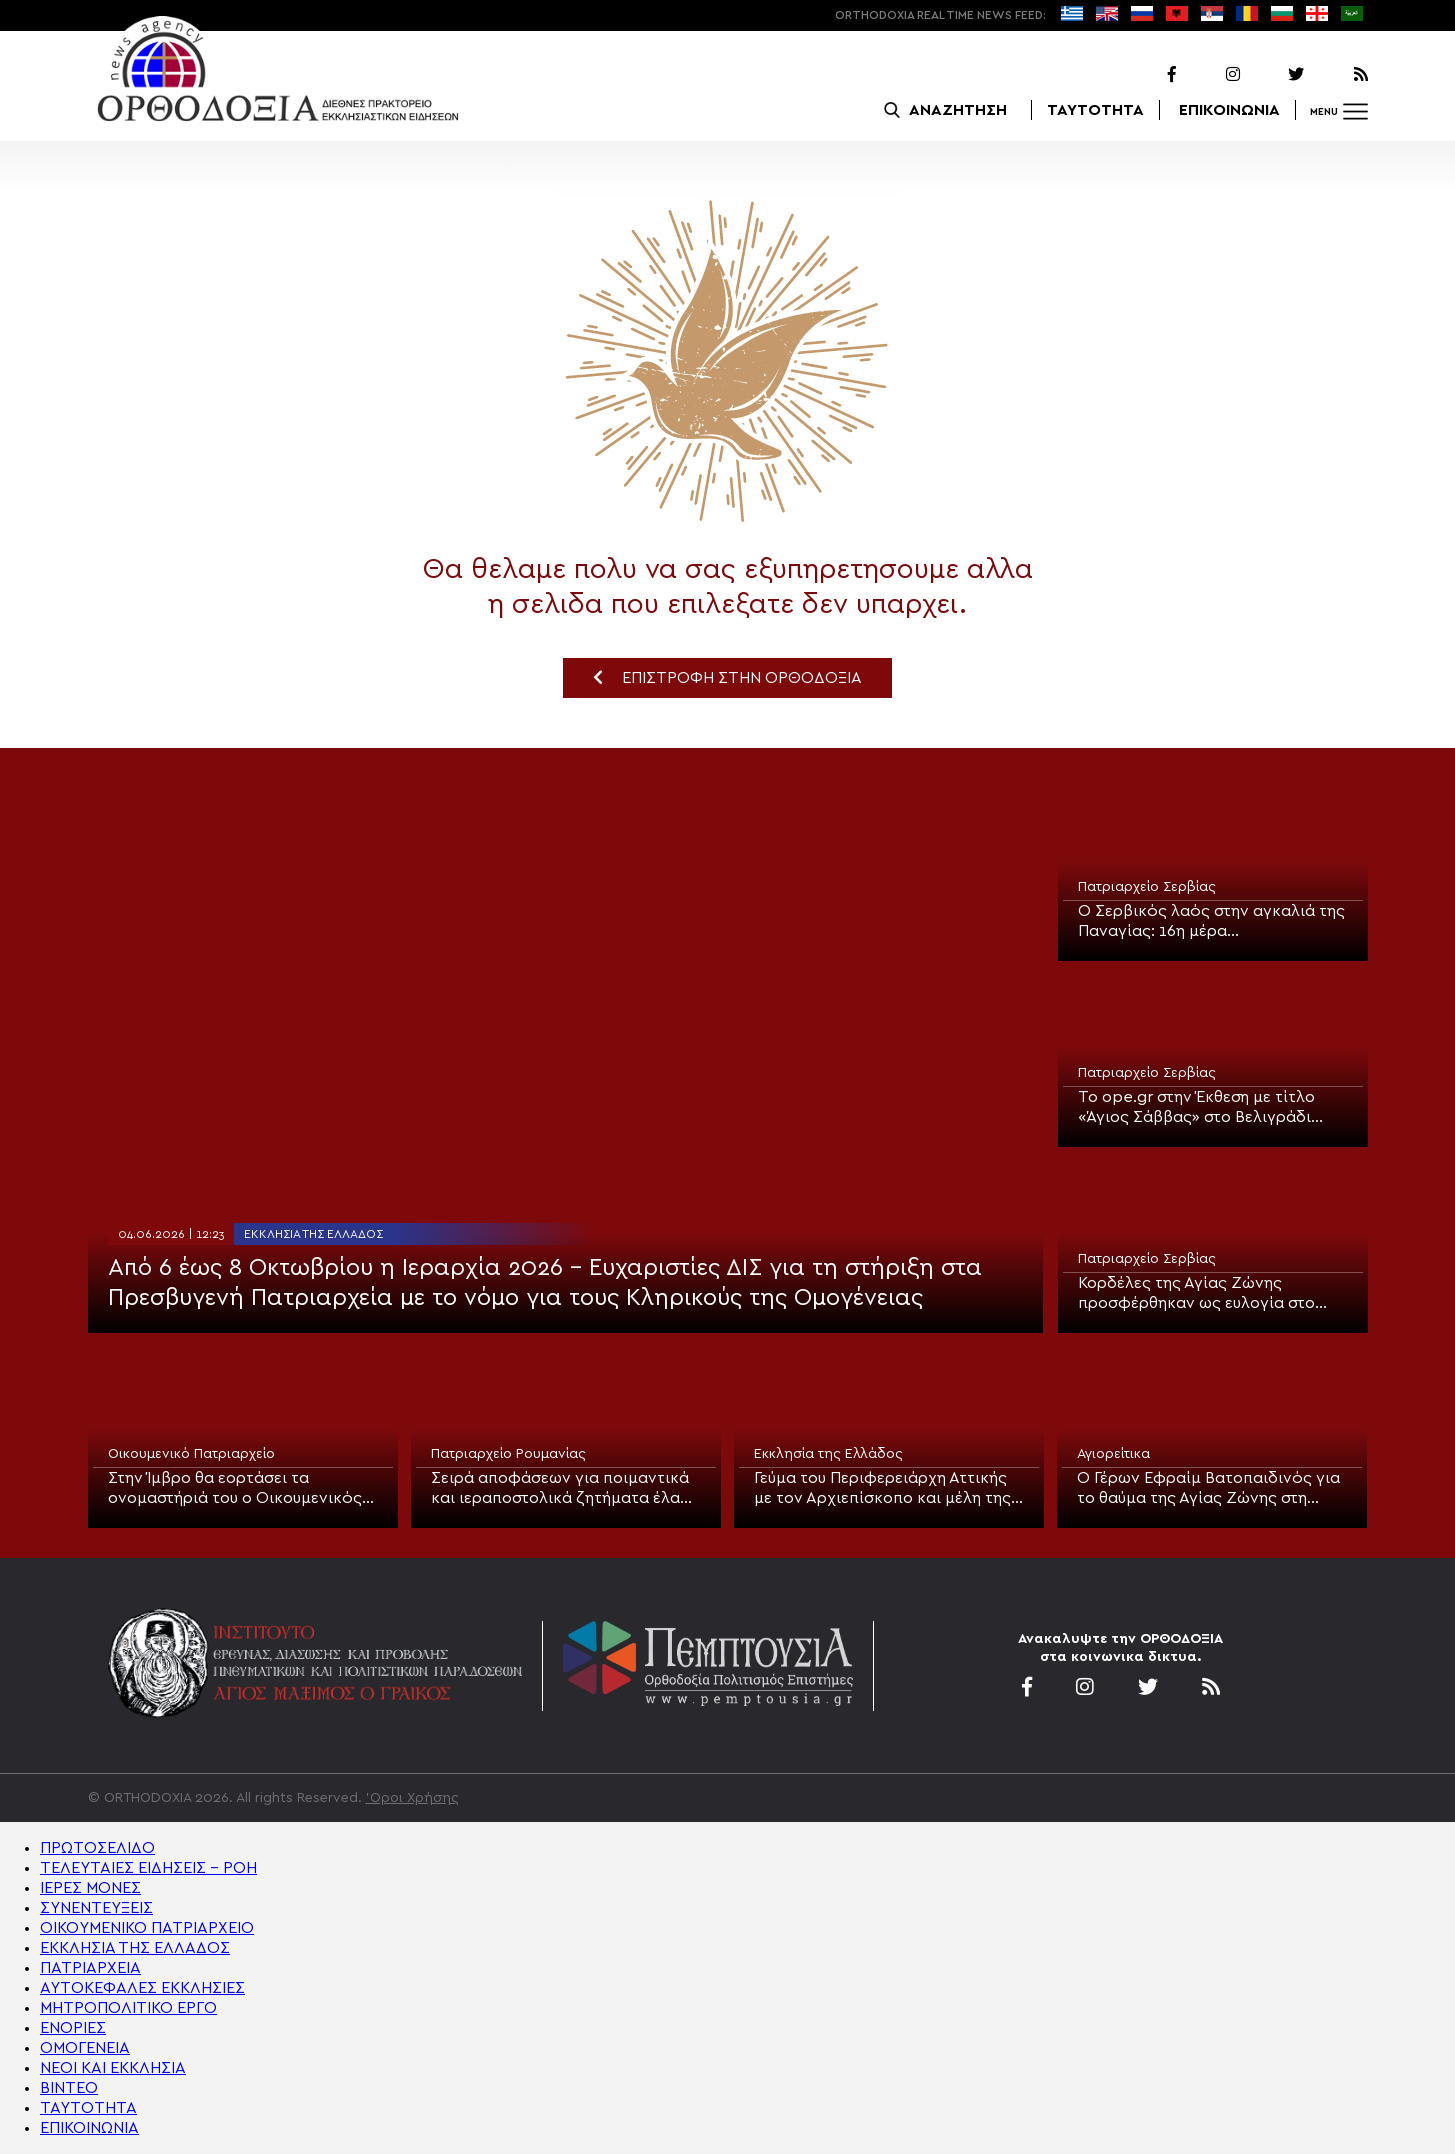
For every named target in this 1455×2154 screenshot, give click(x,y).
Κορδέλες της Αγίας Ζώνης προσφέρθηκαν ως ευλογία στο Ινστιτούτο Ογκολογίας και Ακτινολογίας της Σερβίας (1196, 1294)
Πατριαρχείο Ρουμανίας (508, 1454)
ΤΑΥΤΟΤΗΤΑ (1095, 110)
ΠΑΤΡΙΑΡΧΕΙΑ (90, 1968)
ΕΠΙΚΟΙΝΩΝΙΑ (1229, 110)
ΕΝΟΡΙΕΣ (73, 2028)
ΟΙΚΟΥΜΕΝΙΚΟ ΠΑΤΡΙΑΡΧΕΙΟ (147, 1928)
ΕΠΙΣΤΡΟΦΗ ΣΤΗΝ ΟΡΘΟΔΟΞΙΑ (727, 677)
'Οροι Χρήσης (412, 1798)
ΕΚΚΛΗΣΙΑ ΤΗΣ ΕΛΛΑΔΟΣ (135, 1948)
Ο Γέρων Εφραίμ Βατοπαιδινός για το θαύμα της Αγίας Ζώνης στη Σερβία (1208, 1489)
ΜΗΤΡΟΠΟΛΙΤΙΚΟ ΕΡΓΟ (128, 2008)
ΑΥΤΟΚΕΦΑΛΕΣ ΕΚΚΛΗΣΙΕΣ (142, 1988)
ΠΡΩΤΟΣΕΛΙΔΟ (97, 1848)
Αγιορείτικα (1113, 1454)
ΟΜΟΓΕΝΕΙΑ (85, 2048)
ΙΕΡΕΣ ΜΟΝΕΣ (90, 1888)
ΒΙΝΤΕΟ (69, 2088)
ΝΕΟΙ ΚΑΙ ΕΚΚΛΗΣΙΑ (113, 2068)
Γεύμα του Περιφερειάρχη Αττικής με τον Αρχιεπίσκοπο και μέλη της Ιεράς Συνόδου (882, 1489)
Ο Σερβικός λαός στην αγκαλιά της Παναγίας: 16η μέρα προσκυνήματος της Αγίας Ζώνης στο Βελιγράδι (1211, 922)
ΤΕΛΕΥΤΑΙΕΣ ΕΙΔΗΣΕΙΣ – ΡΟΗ (148, 1868)
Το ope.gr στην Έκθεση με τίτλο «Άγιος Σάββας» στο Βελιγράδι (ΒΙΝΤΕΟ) (1196, 1108)
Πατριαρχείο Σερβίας (1147, 887)
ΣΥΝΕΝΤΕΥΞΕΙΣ (96, 1908)
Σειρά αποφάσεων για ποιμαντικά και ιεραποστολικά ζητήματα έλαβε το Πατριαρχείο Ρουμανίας (564, 1489)
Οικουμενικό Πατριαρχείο (191, 1454)
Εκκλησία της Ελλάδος (313, 1234)
